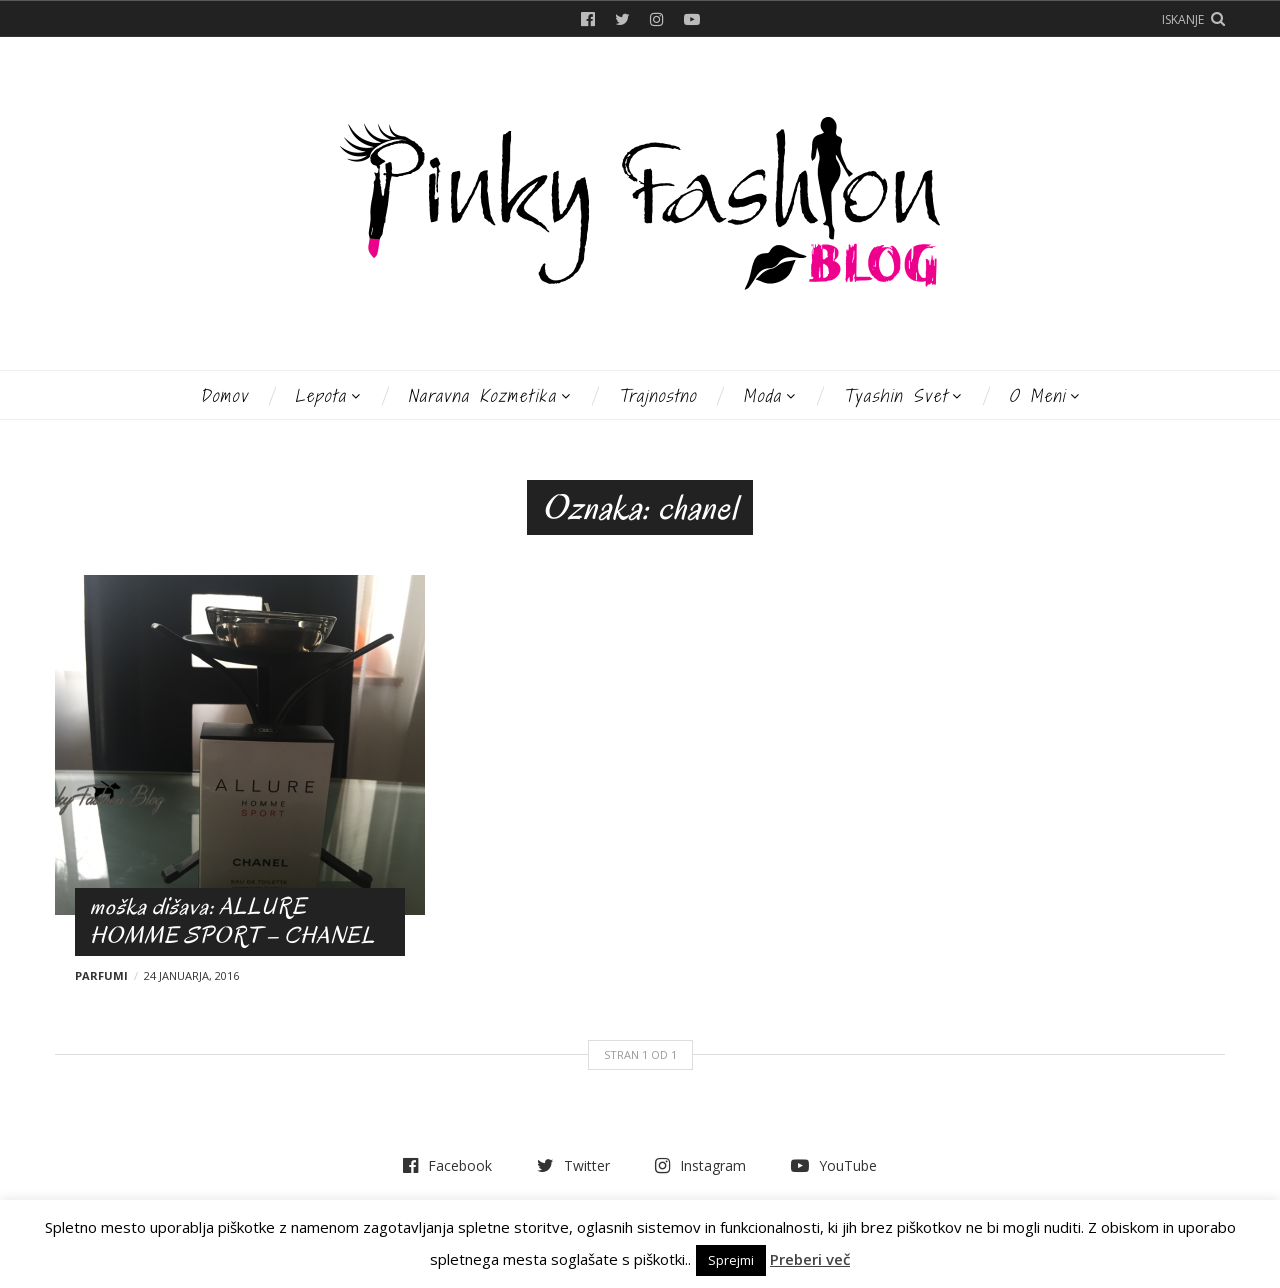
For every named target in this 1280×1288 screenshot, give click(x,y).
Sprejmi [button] (731, 1260)
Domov (224, 395)
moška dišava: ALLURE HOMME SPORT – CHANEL (232, 921)
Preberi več (810, 1259)
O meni (1037, 395)
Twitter (622, 19)
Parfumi (101, 975)
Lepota (321, 395)
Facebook (588, 19)
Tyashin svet (895, 395)
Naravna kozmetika (482, 395)
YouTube (692, 19)
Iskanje (1183, 19)
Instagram (657, 19)
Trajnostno (657, 395)
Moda (762, 395)
